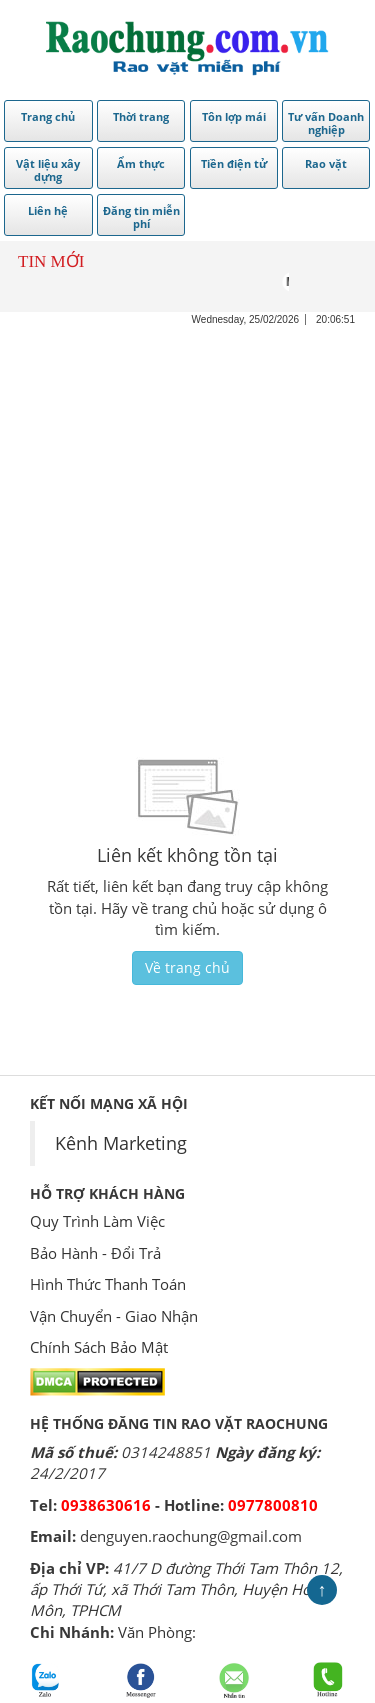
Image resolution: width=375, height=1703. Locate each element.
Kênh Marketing (121, 1143)
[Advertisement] (187, 514)
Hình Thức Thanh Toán (108, 1284)
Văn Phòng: (157, 1632)
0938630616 (106, 1505)
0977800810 (273, 1505)
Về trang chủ (187, 967)
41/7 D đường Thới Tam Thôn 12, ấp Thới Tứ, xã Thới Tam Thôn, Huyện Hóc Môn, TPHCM (186, 1589)
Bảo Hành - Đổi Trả (95, 1253)
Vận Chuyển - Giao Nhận (114, 1316)
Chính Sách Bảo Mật (99, 1347)
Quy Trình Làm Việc (97, 1221)
